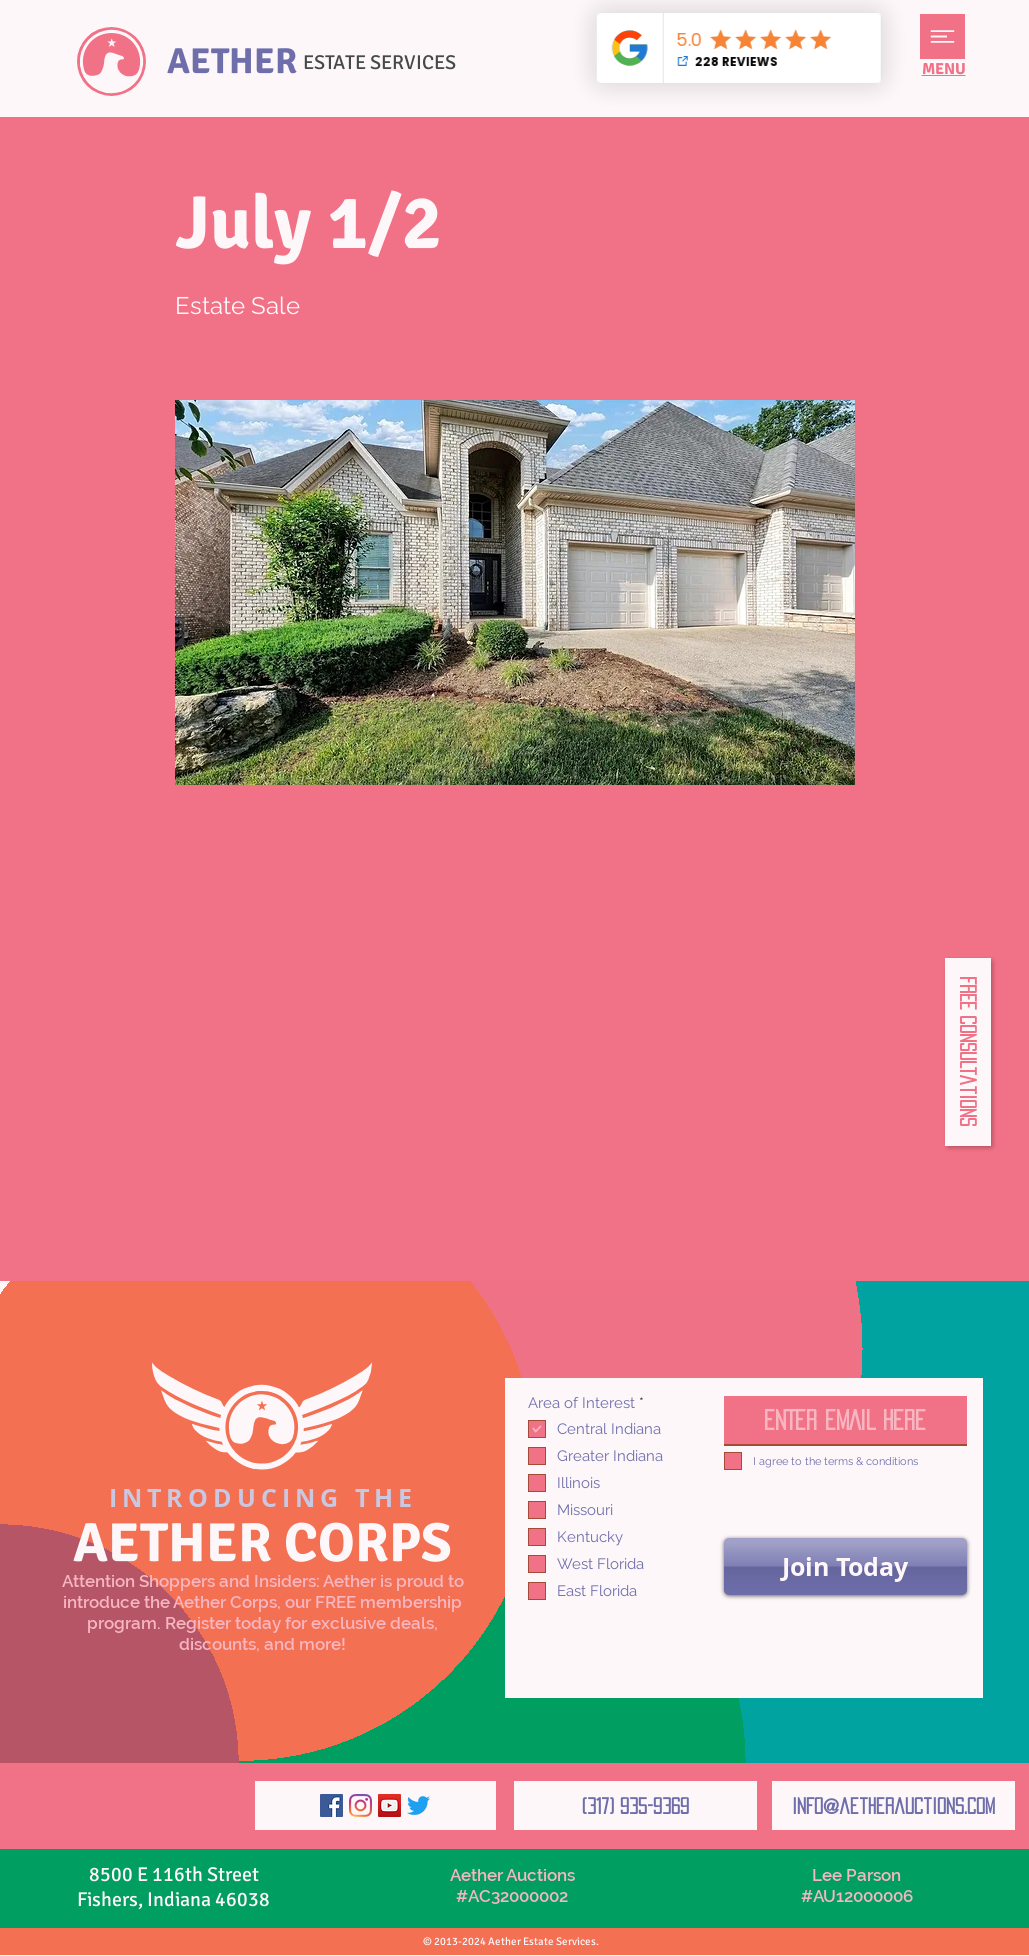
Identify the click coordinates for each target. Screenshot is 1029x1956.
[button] (942, 36)
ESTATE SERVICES (379, 62)
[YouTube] (389, 1805)
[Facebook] (331, 1805)
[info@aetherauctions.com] (893, 1805)
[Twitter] (418, 1805)
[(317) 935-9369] (635, 1805)
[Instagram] (360, 1805)
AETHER (232, 61)
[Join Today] (845, 1566)
